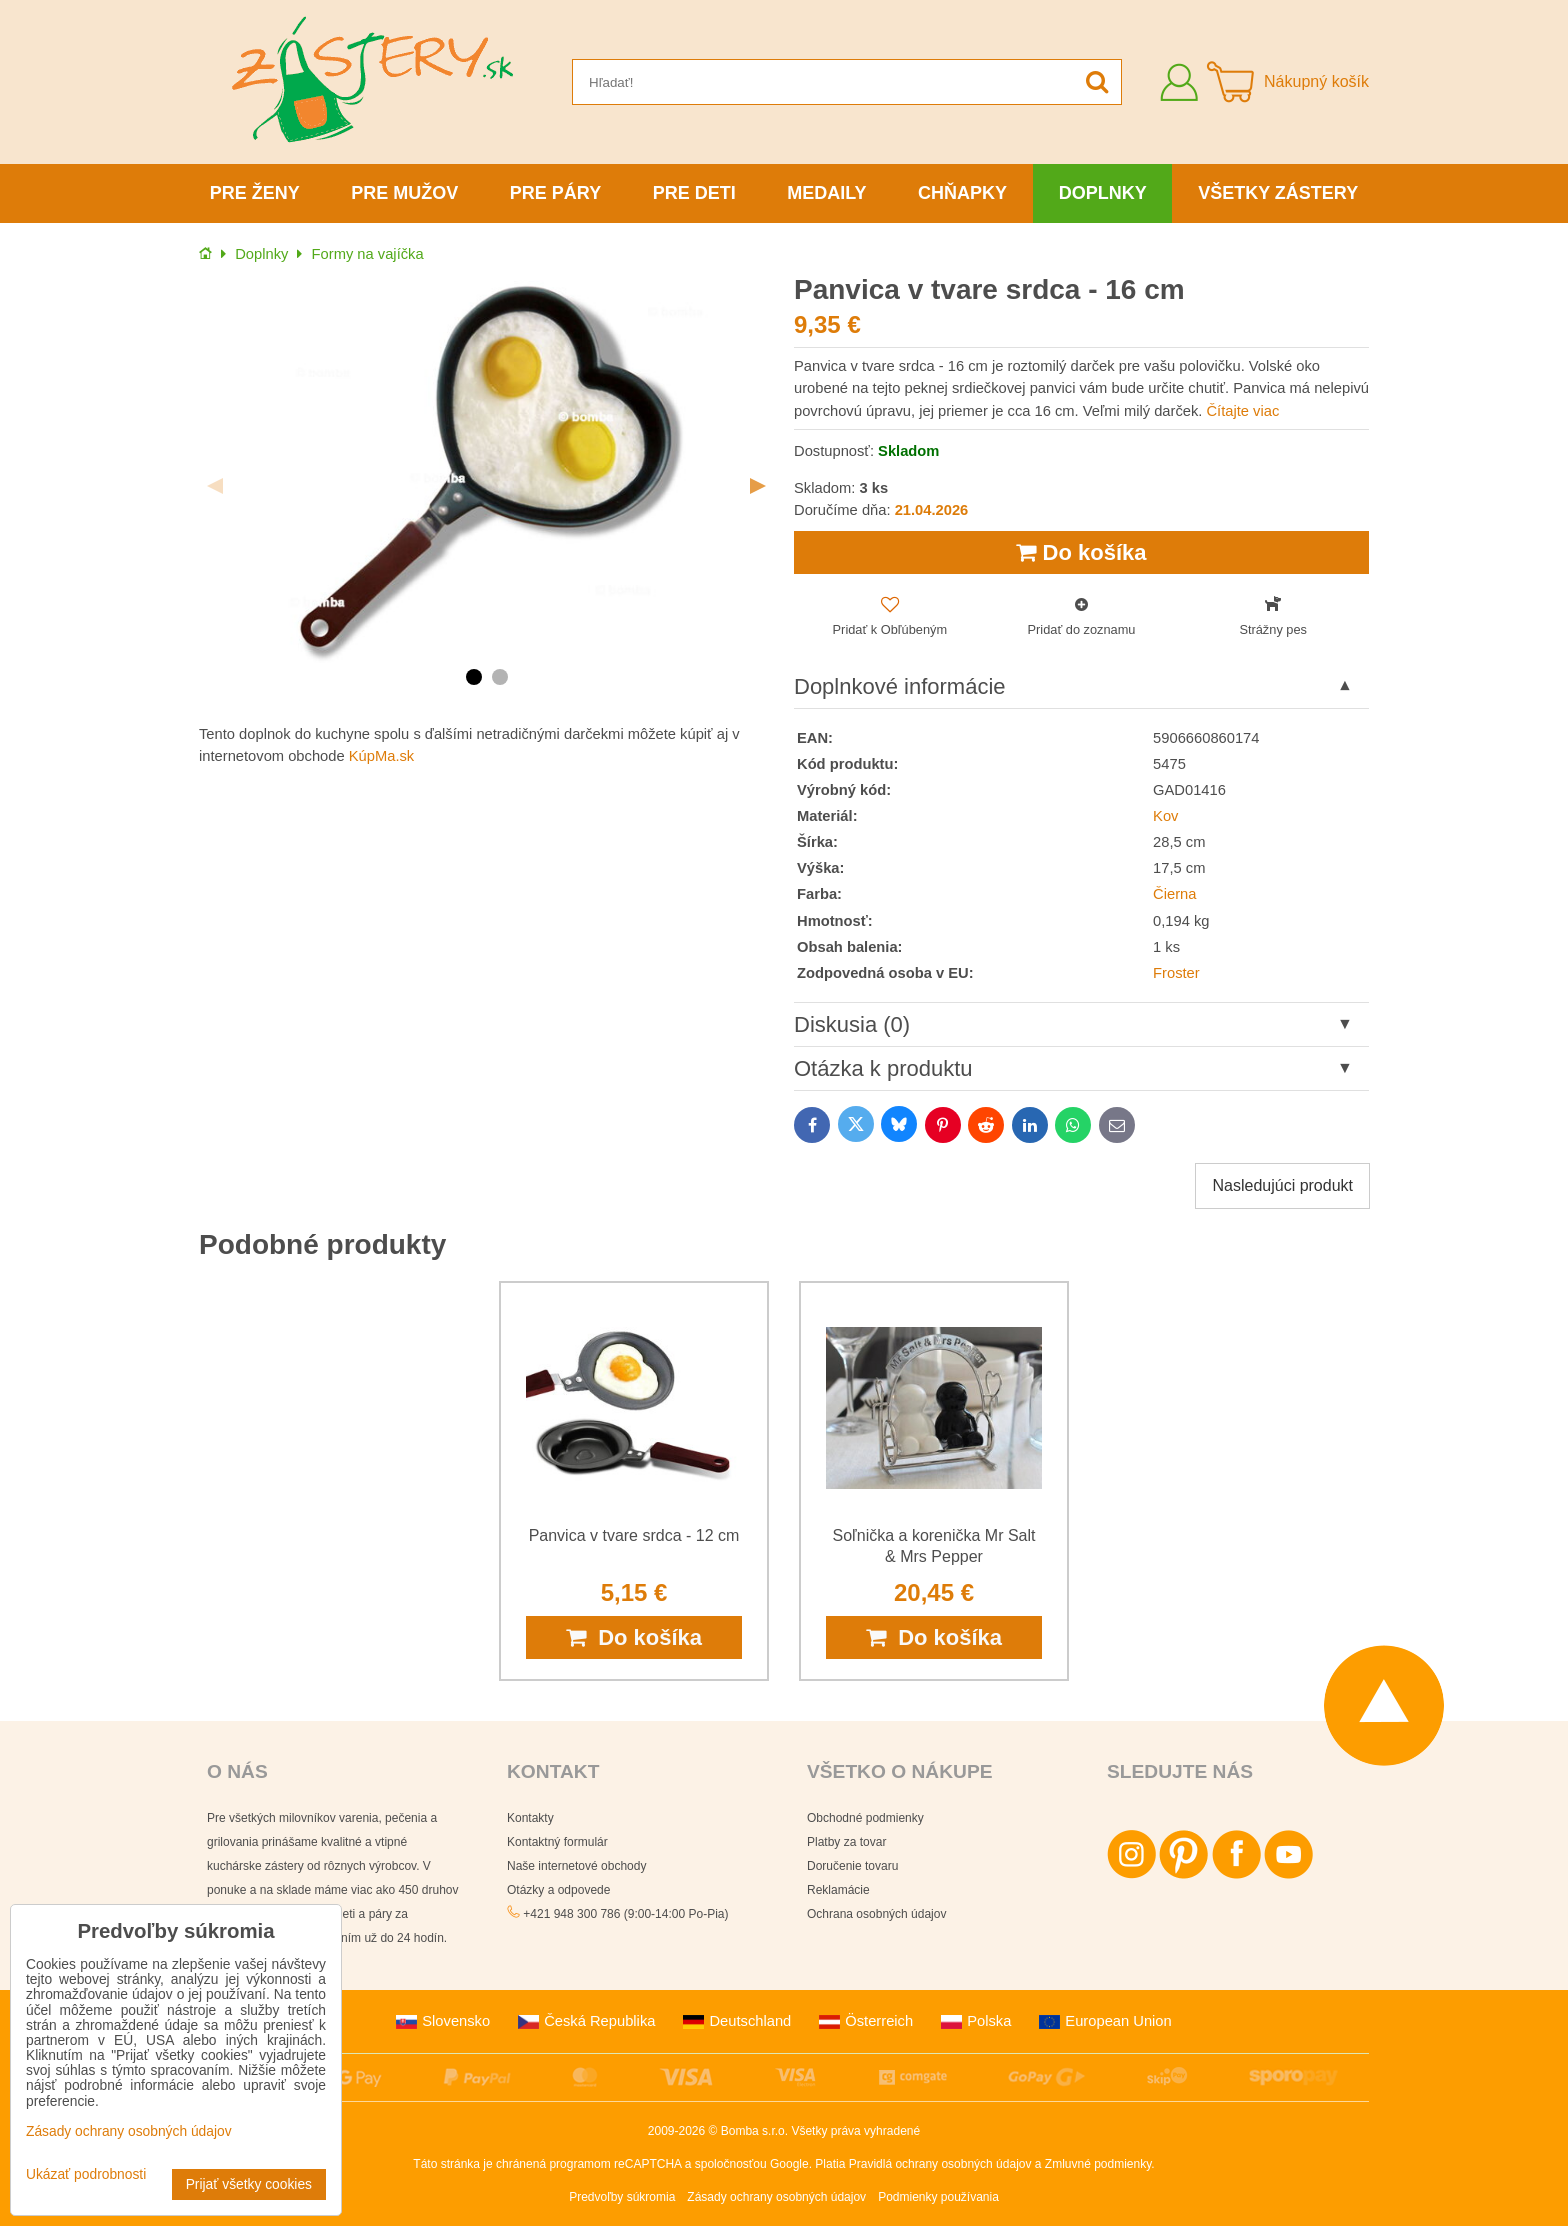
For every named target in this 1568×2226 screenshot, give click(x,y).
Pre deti (694, 193)
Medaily (826, 193)
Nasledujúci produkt (1282, 1185)
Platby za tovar (846, 1842)
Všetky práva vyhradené (855, 2131)
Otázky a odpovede (558, 1890)
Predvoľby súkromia (622, 2197)
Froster (1176, 973)
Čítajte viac (1242, 411)
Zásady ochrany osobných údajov (776, 2197)
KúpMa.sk (381, 756)
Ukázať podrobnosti (86, 2174)
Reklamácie (838, 1890)
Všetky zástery (1278, 193)
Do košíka (1081, 552)
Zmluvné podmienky (1098, 2164)
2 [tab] (500, 677)
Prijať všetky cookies (249, 2184)
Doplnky (1103, 193)
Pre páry (555, 193)
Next (758, 486)
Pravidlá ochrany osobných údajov (940, 2164)
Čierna (1174, 894)
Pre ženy (255, 193)
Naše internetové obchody (576, 1866)
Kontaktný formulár (557, 1842)
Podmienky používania (938, 2197)
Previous (215, 486)
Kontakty (530, 1818)
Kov (1165, 816)
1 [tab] (474, 677)
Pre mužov (404, 193)
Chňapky (962, 193)
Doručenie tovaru (852, 1866)
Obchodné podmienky (865, 1818)
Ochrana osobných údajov (876, 1914)
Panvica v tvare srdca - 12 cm (634, 1535)
